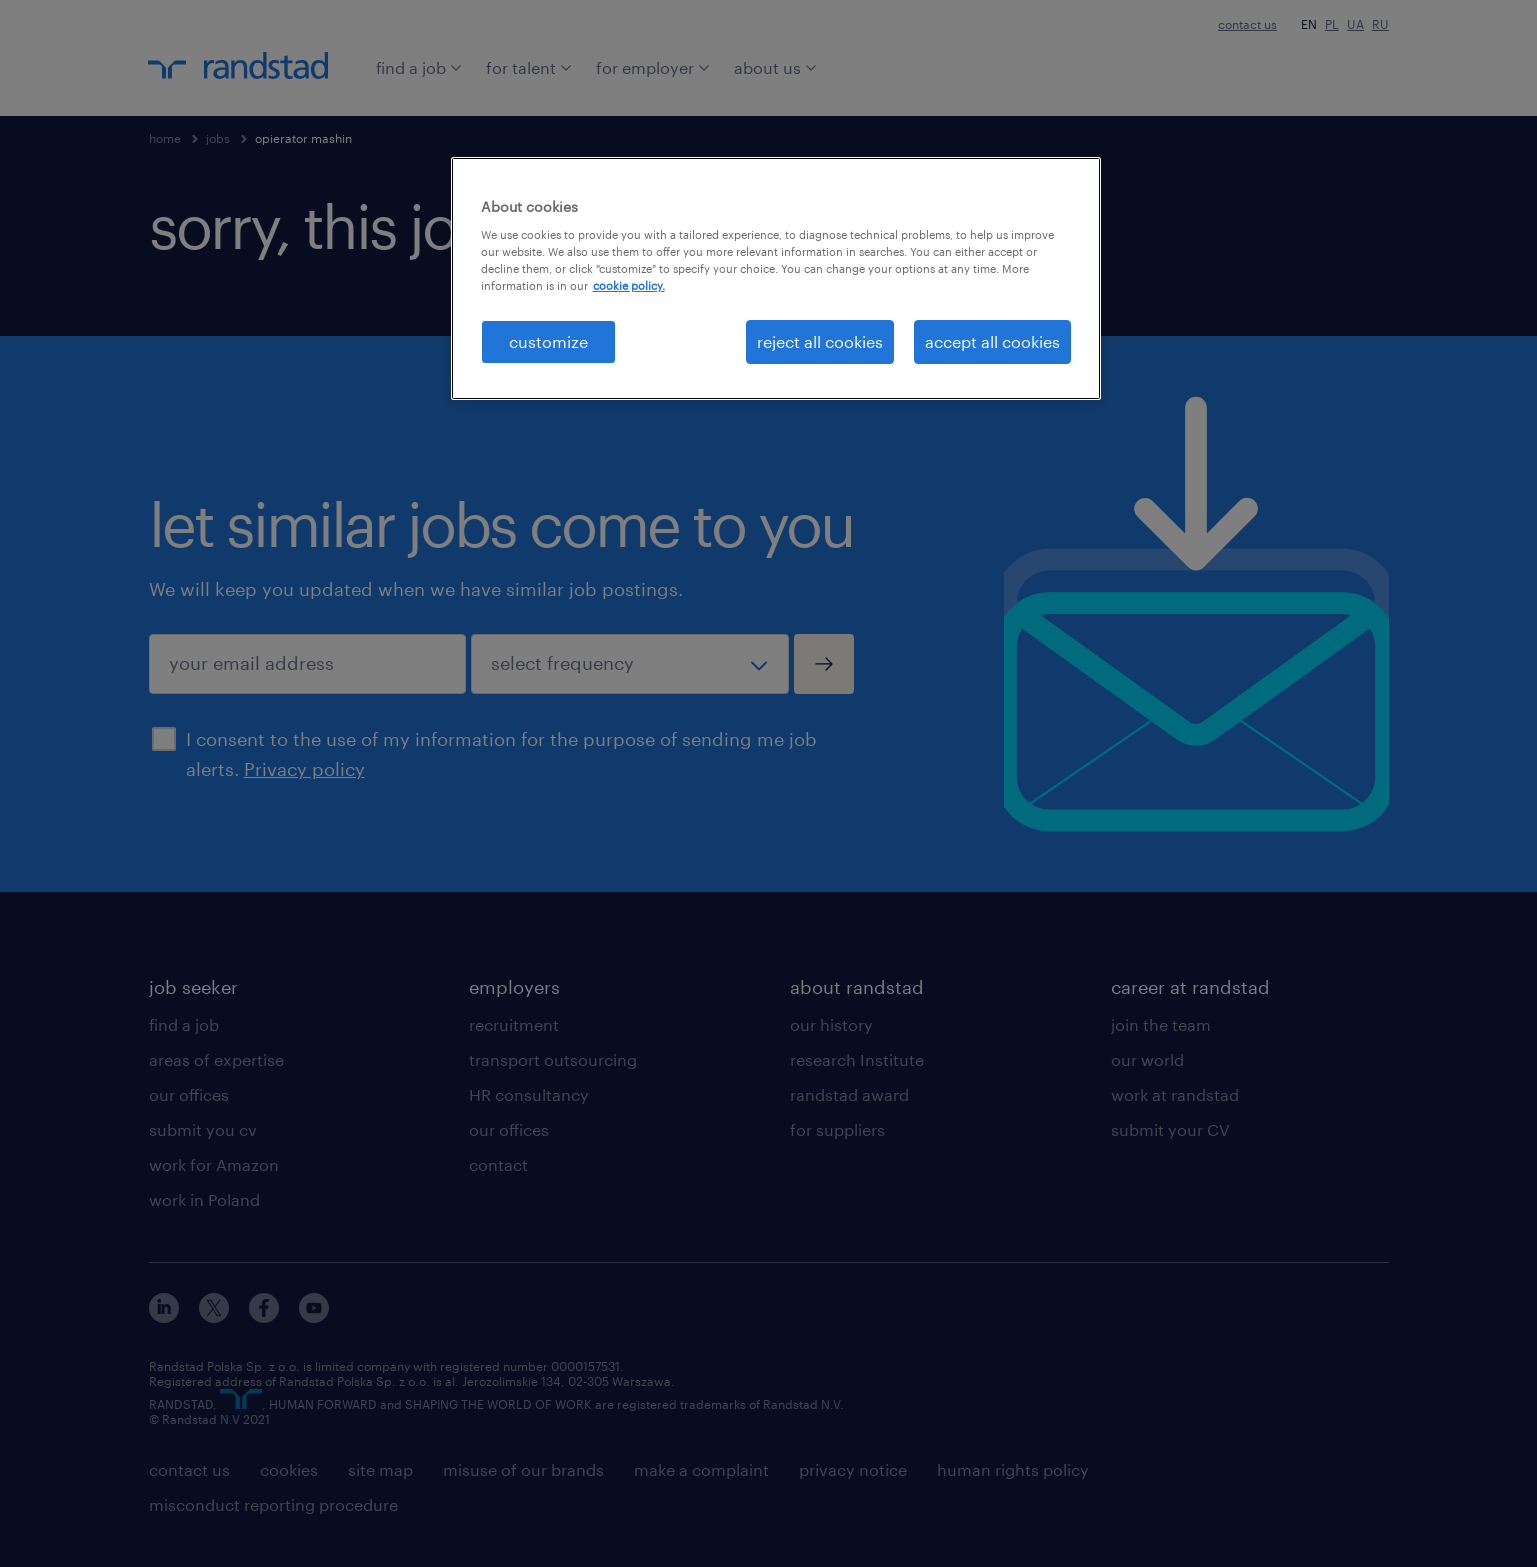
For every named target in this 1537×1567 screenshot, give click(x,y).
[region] (776, 278)
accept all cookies (992, 341)
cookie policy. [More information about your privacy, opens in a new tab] (629, 285)
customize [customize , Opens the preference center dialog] (548, 341)
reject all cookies (820, 341)
